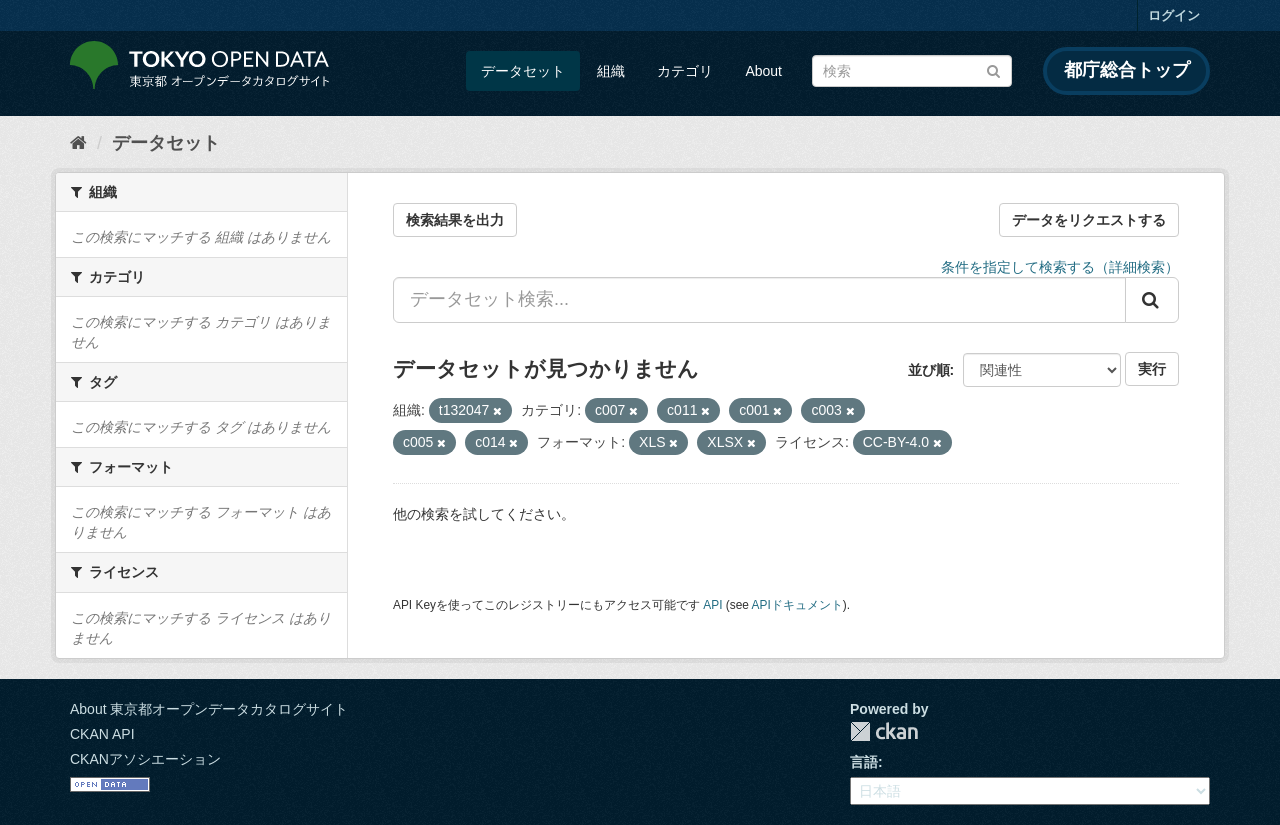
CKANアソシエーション (145, 759)
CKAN (884, 731)
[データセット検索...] (759, 300)
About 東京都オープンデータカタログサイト (209, 709)
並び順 (929, 370)
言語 (864, 762)
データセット (523, 71)
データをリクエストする (1089, 220)
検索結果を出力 (455, 220)
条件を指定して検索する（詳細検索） (1060, 267)
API (712, 605)
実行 (1152, 369)
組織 (611, 71)
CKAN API (102, 734)
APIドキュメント (797, 605)
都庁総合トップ (1127, 70)
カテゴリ (685, 71)
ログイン (1174, 15)
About (763, 71)
